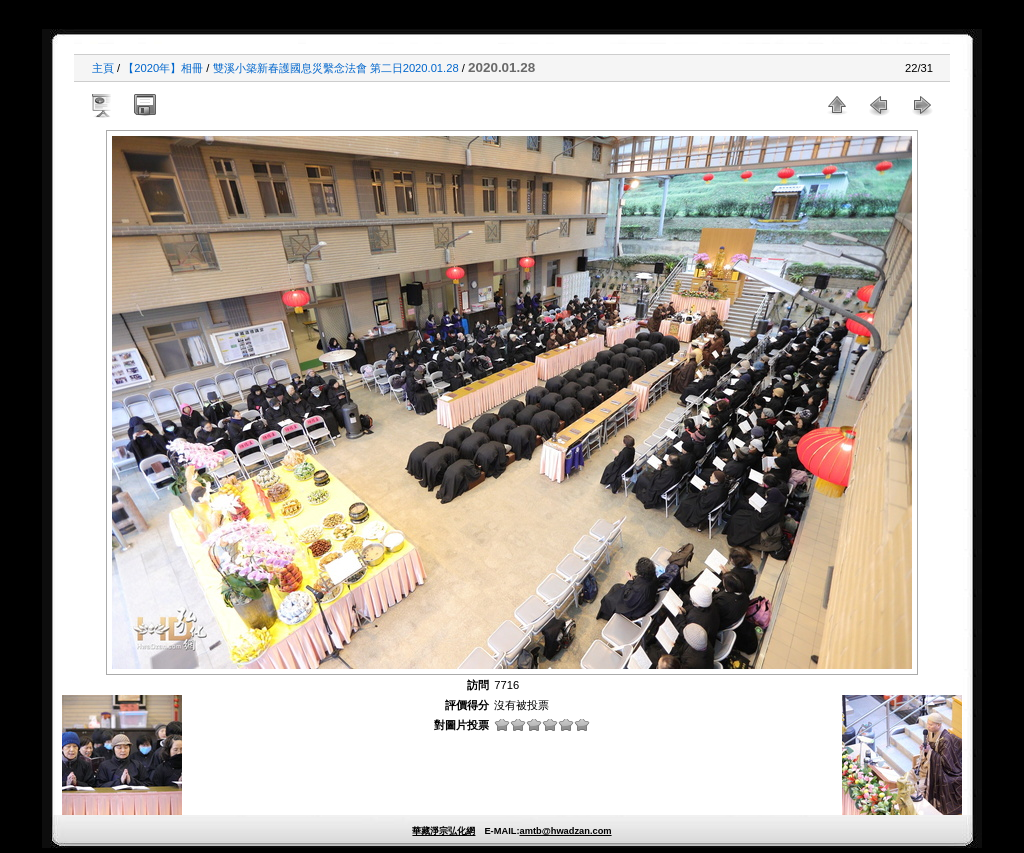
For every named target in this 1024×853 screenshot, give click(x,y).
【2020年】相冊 (163, 68)
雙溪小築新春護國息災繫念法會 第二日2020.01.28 (336, 68)
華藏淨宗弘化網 (443, 831)
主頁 (103, 68)
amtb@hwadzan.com (565, 831)
